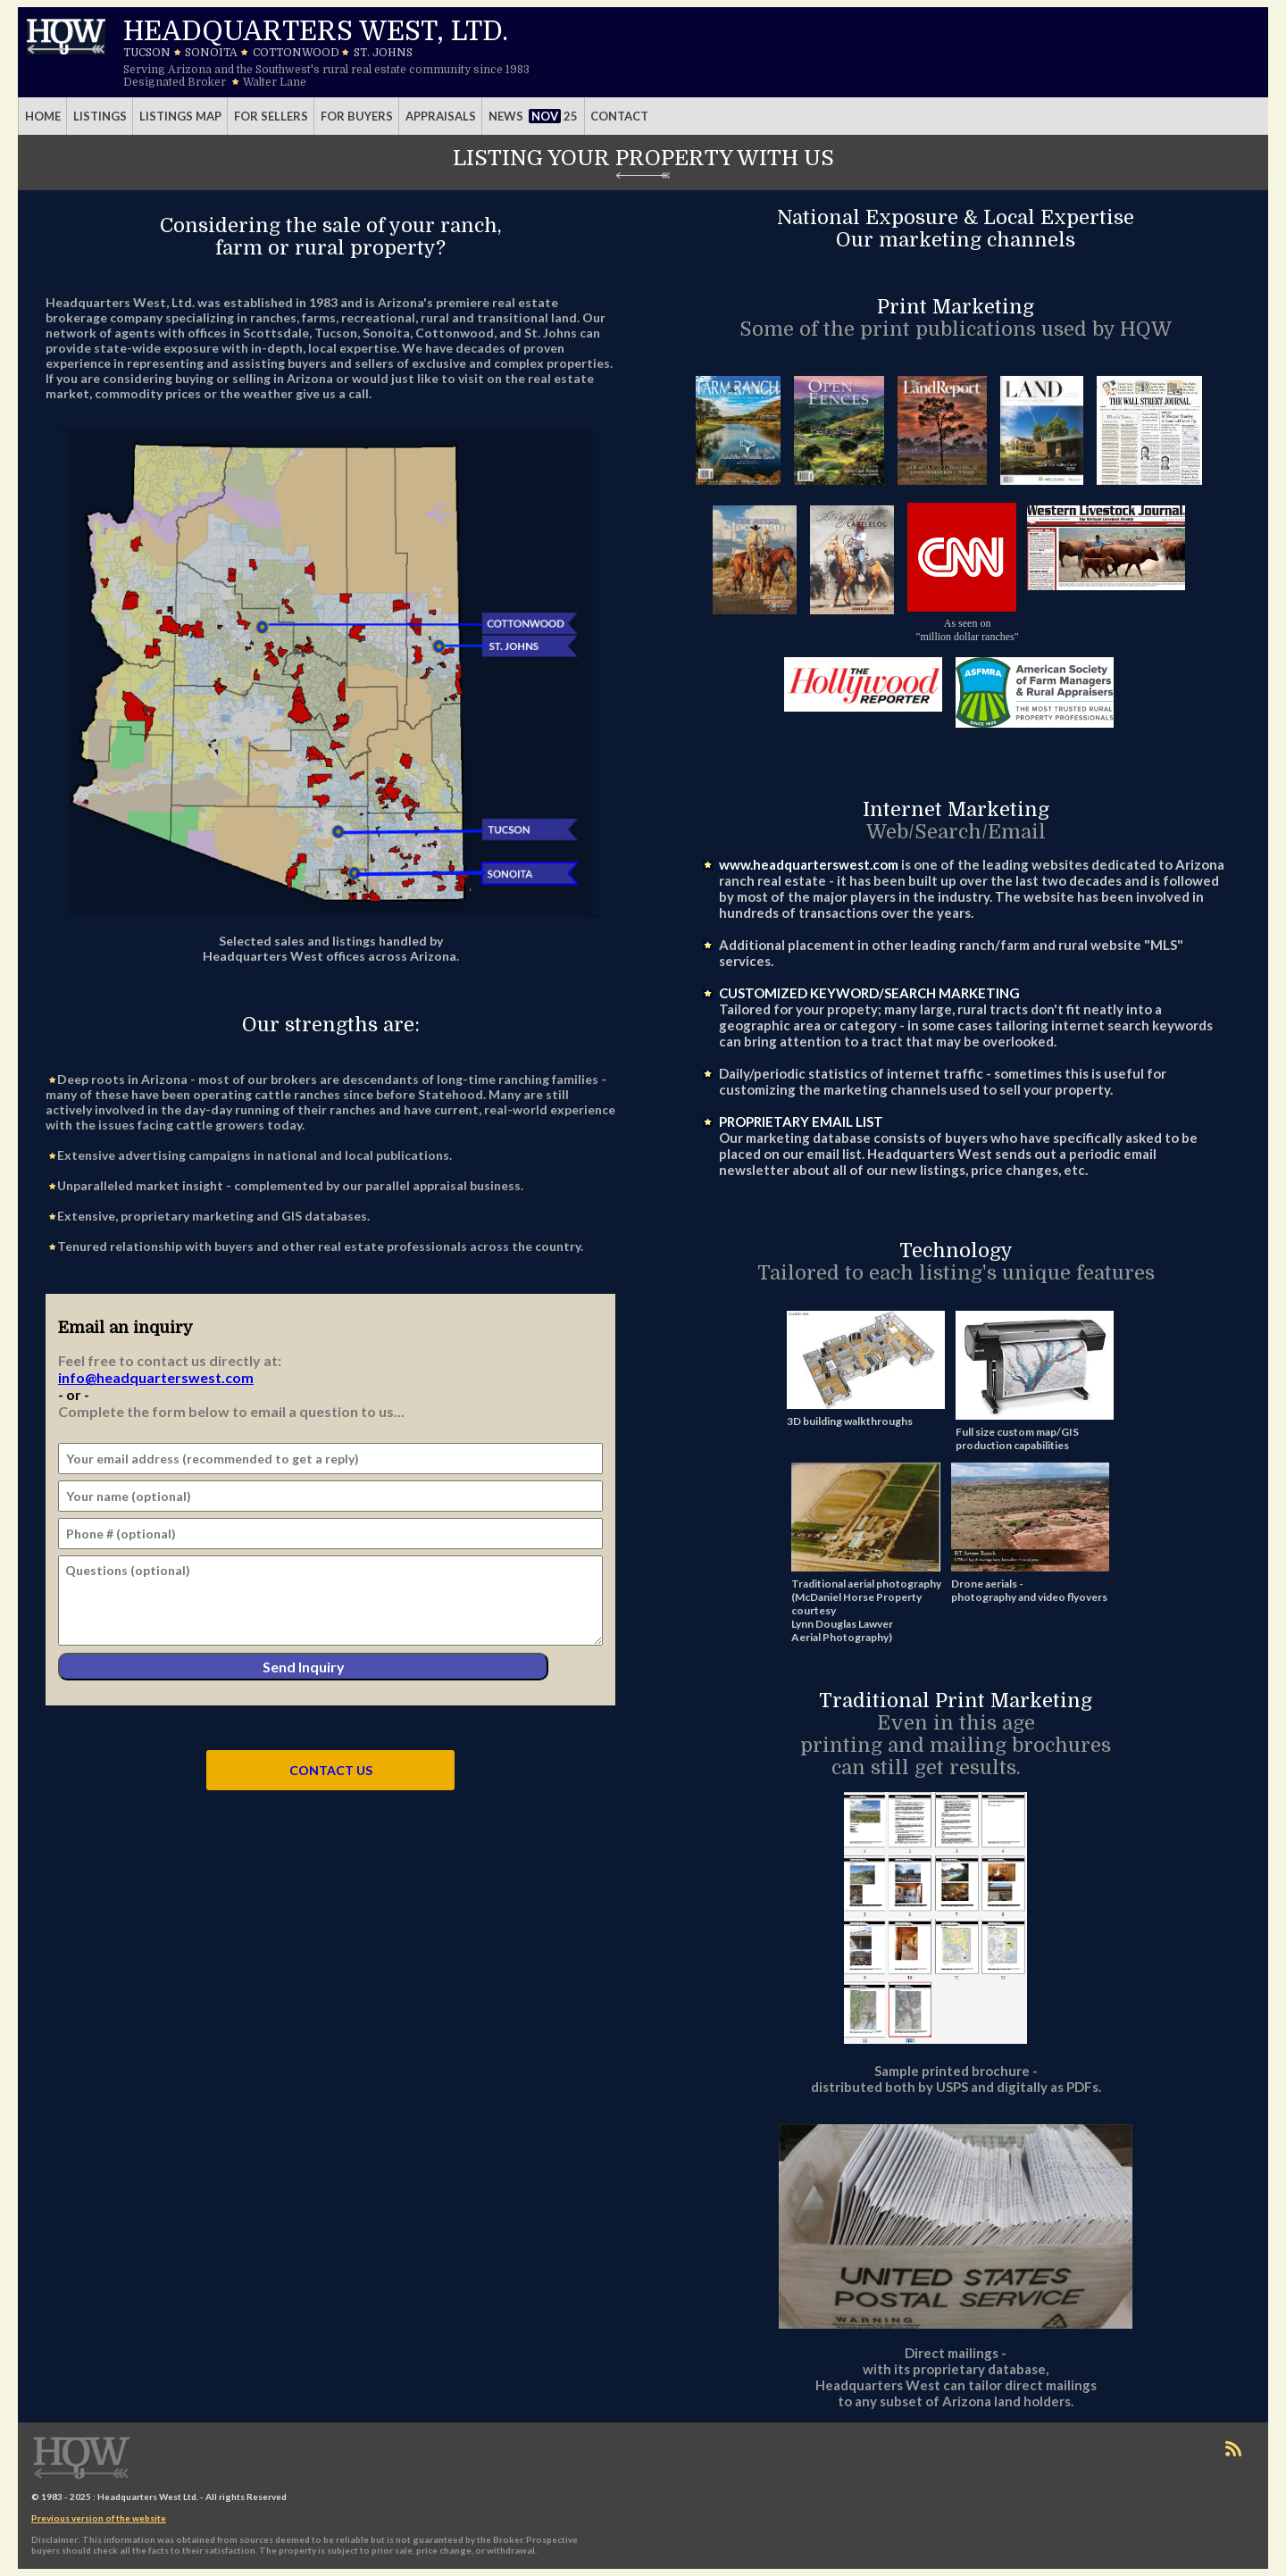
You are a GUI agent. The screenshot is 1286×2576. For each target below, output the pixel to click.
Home (43, 116)
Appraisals (440, 116)
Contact (619, 116)
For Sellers (271, 116)
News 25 (534, 116)
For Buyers (357, 116)
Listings (100, 116)
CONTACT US (330, 1770)
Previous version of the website (98, 2518)
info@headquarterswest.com (156, 1377)
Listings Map (180, 116)
